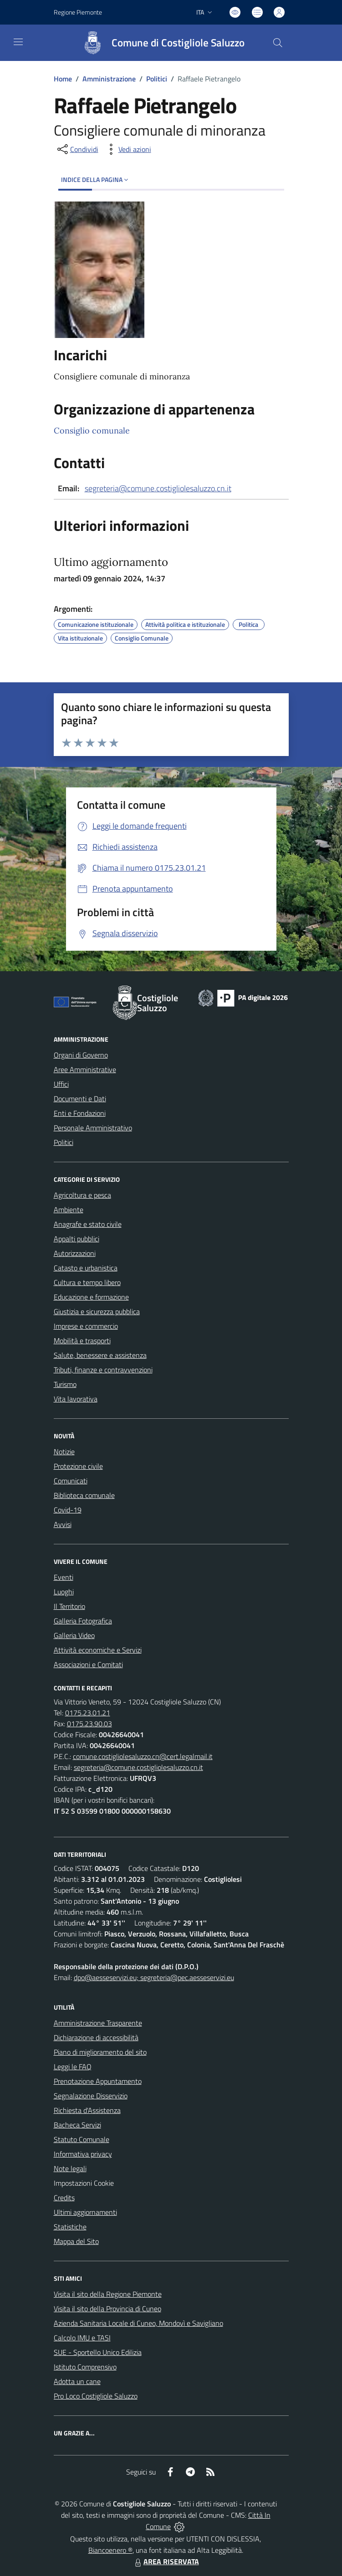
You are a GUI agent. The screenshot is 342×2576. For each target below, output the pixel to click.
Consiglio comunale (92, 430)
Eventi (63, 1577)
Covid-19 (68, 1509)
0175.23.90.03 (89, 1723)
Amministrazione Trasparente (98, 2022)
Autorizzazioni (75, 1253)
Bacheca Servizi (77, 2124)
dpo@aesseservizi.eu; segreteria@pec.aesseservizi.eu (154, 1977)
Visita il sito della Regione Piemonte (108, 2294)
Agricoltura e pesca (82, 1195)
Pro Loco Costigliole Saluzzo (96, 2395)
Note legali (70, 2168)
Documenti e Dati (80, 1098)
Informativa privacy (83, 2153)
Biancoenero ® (110, 2550)
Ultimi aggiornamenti (85, 2212)
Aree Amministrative (85, 1069)
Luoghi (64, 1591)
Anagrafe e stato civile (88, 1224)
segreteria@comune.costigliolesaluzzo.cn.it (158, 488)
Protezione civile (78, 1466)
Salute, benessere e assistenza (100, 1355)
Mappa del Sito (76, 2241)
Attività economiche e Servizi (98, 1649)
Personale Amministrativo (93, 1127)
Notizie (64, 1451)
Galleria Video (74, 1635)
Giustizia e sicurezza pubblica (97, 1311)
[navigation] (18, 41)
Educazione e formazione (91, 1296)
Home (63, 78)
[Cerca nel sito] (277, 43)
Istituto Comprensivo (85, 2366)
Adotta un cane (77, 2381)
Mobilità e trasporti (82, 1340)
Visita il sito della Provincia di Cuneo (107, 2308)
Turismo (65, 1384)
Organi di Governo (81, 1054)
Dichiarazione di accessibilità (96, 2037)
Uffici (61, 1084)
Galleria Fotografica (83, 1620)
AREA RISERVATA (166, 2561)
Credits (64, 2197)
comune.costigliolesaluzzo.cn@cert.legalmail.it (143, 1756)
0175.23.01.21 (87, 1712)
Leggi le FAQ (73, 2066)
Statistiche (70, 2226)
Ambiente (68, 1209)
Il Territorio (69, 1606)
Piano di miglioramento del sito (100, 2052)
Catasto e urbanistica (85, 1267)
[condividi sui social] (77, 149)
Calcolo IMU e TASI (82, 2337)
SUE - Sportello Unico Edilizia (98, 2352)
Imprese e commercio (86, 1326)
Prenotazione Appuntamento (98, 2081)
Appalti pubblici (76, 1238)
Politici (156, 78)
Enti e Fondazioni (80, 1113)
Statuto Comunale (81, 2139)
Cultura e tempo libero (87, 1282)
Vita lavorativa (75, 1398)
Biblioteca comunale (84, 1495)
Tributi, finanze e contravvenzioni (103, 1369)
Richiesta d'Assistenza (87, 2110)
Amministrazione (109, 78)
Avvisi (62, 1524)
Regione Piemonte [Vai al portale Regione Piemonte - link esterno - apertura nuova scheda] (78, 12)
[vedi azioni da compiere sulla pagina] (127, 149)
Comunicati (70, 1480)
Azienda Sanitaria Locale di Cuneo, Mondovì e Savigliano (138, 2323)
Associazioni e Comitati (88, 1664)
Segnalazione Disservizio (91, 2095)
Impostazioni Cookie (84, 2183)
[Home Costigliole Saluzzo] (159, 42)
